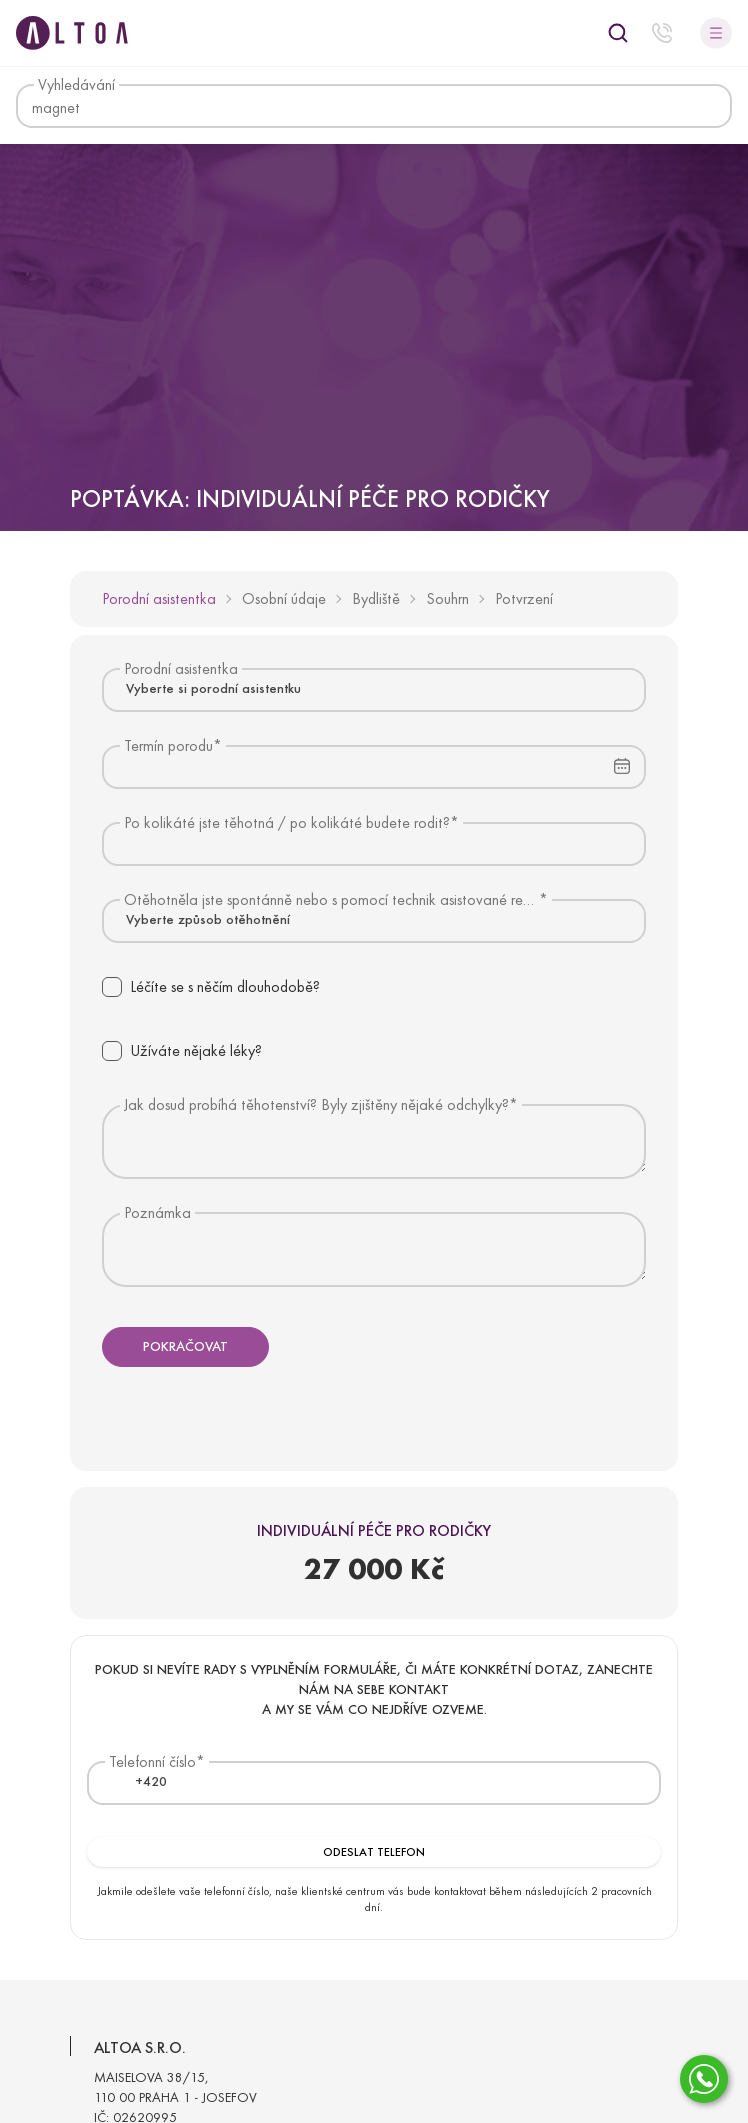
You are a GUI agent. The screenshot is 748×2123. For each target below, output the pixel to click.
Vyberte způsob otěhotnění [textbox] (208, 919)
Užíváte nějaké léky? (196, 1050)
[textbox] (139, 1782)
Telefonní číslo (152, 1761)
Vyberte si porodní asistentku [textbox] (213, 688)
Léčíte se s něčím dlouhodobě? (225, 986)
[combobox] (374, 689)
